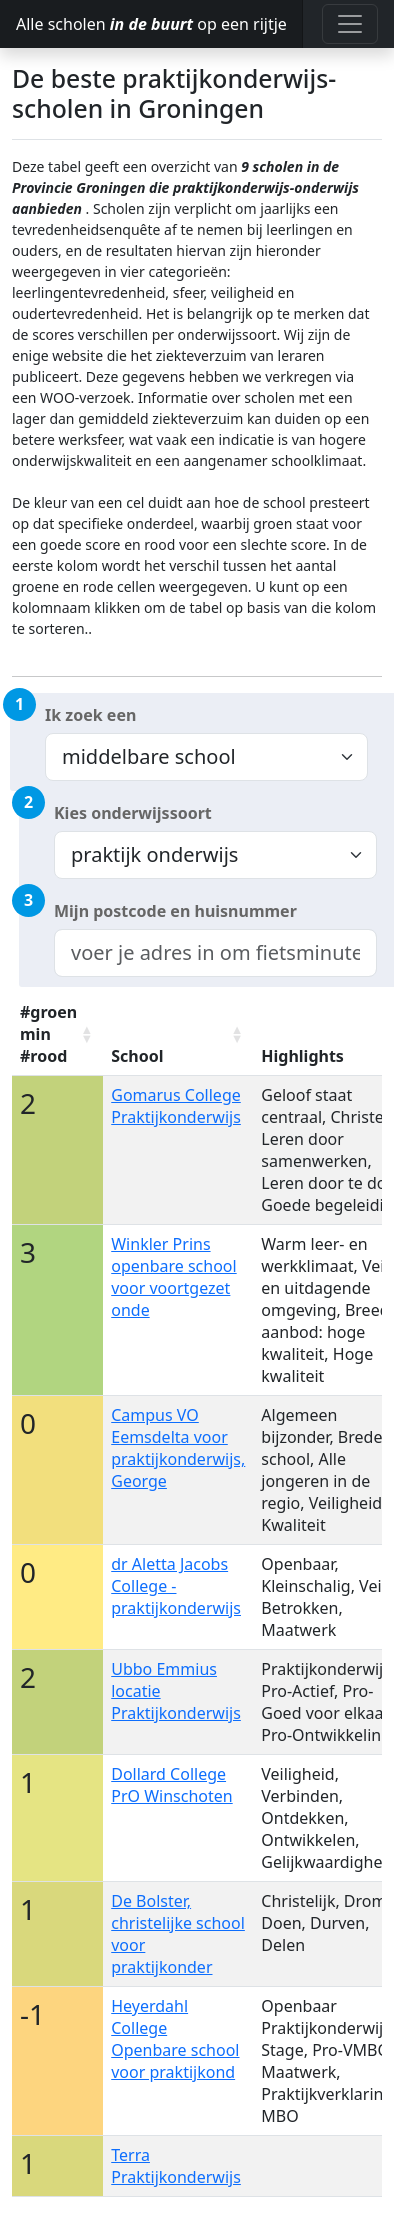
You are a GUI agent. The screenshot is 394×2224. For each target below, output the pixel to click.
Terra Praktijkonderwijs (176, 2166)
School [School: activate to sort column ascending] (137, 1056)
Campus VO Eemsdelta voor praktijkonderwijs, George (178, 1448)
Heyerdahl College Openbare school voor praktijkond (175, 2039)
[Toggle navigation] (350, 24)
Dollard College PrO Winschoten (171, 1785)
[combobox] (215, 953)
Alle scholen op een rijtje (151, 24)
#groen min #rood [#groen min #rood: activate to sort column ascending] (48, 1034)
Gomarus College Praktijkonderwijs (176, 1106)
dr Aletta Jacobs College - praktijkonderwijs (176, 1586)
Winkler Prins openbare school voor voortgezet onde (173, 1277)
